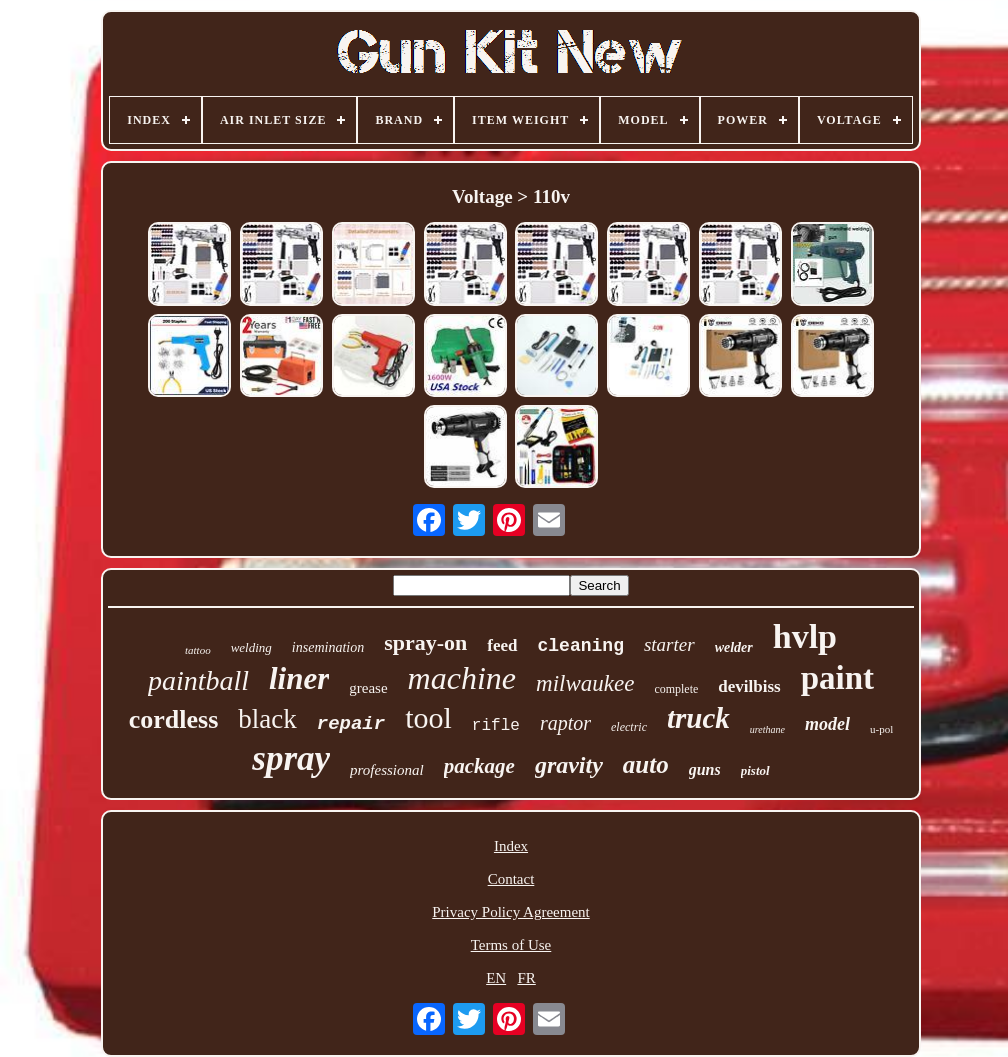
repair (351, 724)
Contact (511, 879)
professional (387, 770)
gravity (569, 765)
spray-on (425, 642)
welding (251, 647)
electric (629, 727)
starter (669, 644)
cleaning (581, 646)
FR (526, 978)
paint (837, 678)
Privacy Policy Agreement (510, 912)
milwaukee (585, 683)
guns (705, 769)
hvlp (805, 636)
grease (368, 688)
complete (676, 689)
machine (462, 678)
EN (496, 978)
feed (502, 645)
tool (428, 717)
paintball (198, 680)
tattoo (198, 650)
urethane (767, 729)
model (827, 724)
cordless (174, 719)
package (479, 766)
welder (734, 647)
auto (646, 764)
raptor (565, 723)
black (267, 719)
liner (299, 678)
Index (511, 846)
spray (291, 758)
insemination (328, 647)
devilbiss (749, 686)
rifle (496, 726)
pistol (755, 770)
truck (698, 718)
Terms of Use (511, 945)
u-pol (881, 729)
